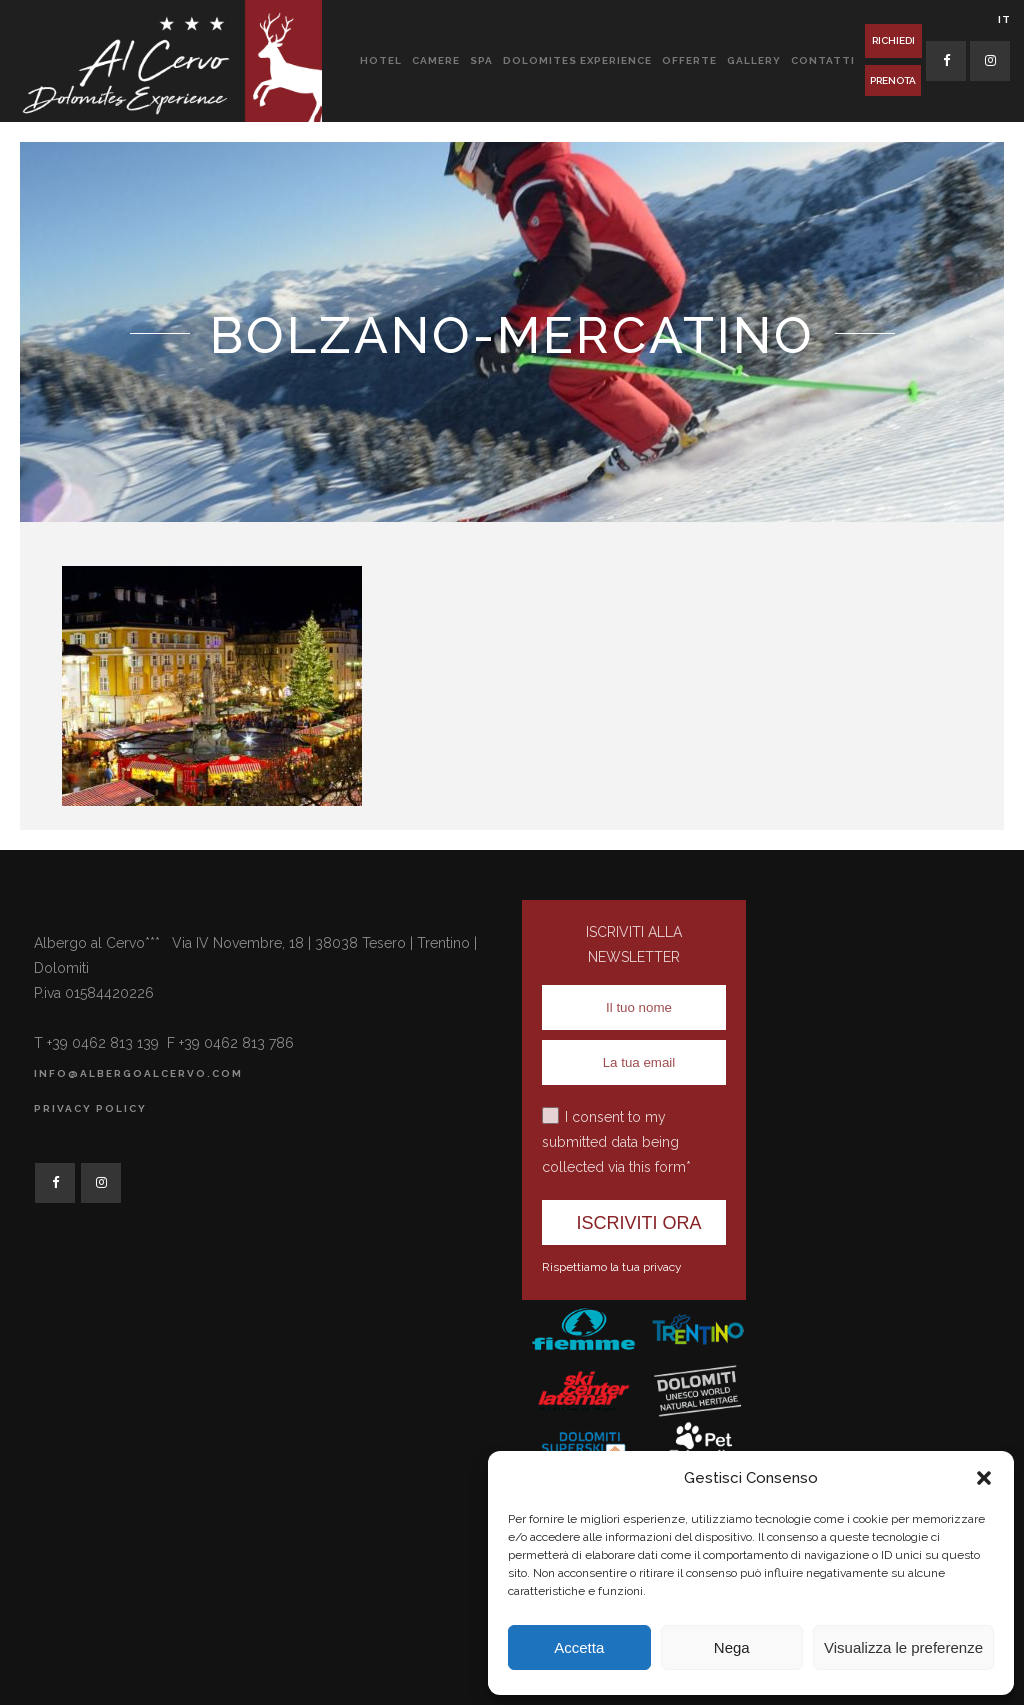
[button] (984, 1478)
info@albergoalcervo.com (138, 1073)
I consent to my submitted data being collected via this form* (616, 1142)
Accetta (579, 1647)
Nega (732, 1647)
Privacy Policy (90, 1108)
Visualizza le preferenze (903, 1647)
